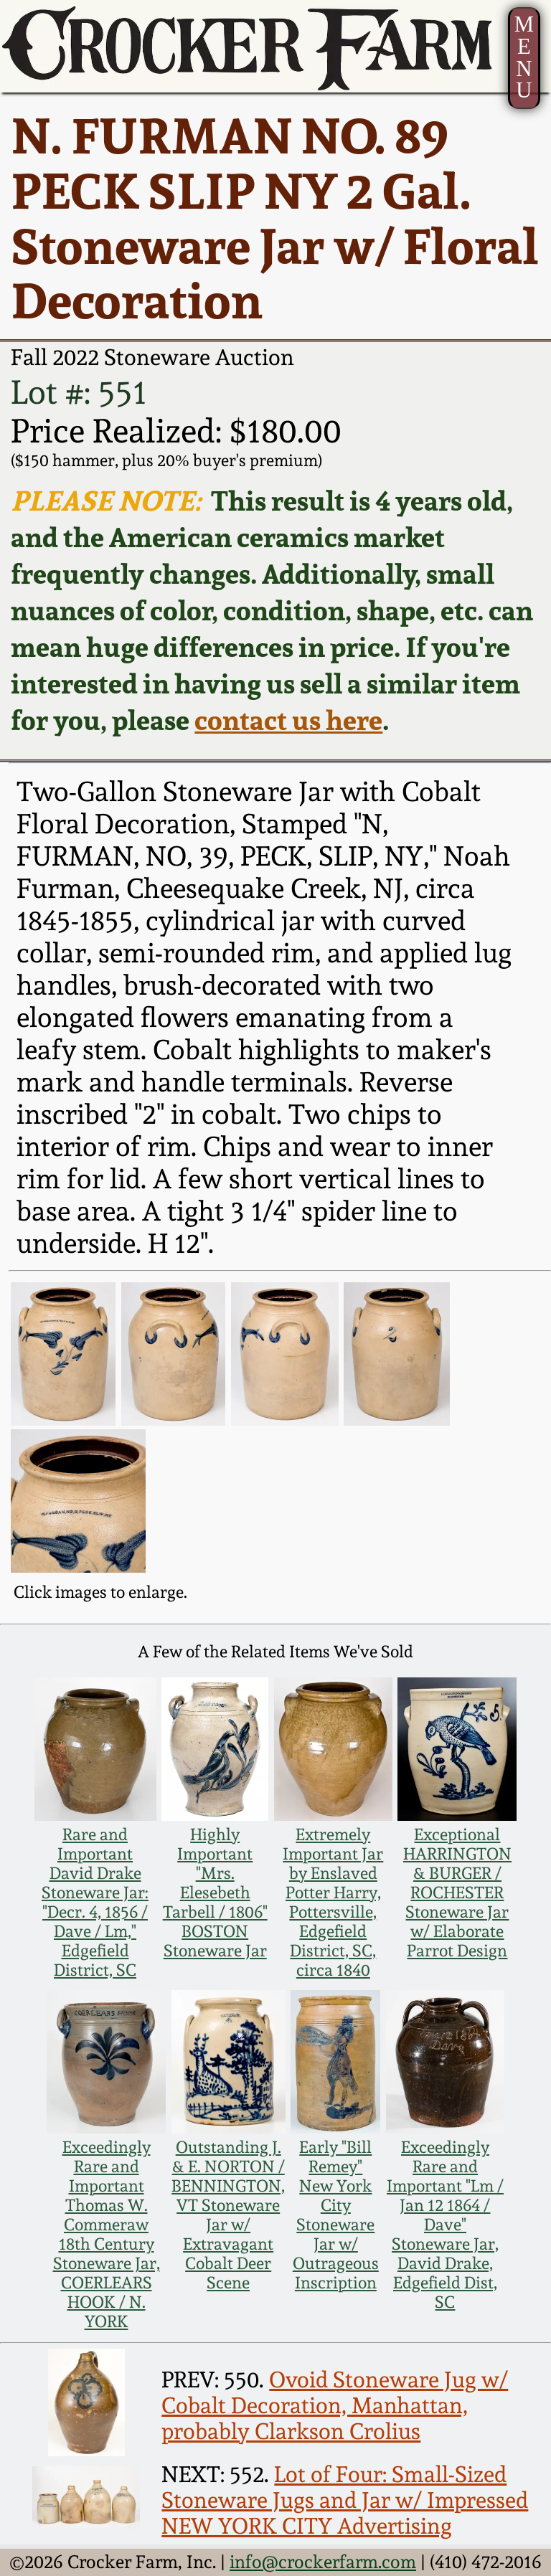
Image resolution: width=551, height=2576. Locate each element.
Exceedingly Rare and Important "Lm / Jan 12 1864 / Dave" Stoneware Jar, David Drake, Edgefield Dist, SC (445, 2224)
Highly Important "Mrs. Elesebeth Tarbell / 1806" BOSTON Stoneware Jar (215, 1892)
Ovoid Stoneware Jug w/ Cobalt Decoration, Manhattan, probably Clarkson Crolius (334, 2405)
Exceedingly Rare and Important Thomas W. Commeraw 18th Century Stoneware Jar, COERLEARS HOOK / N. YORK (106, 2234)
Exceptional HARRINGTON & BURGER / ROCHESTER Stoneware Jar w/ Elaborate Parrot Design (457, 1892)
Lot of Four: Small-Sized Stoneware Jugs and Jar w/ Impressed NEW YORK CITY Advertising (344, 2500)
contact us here (288, 719)
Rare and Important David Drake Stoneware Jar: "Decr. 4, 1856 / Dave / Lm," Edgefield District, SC (95, 1901)
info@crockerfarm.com (323, 2561)
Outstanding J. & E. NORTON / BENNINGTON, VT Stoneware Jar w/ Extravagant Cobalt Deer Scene (228, 2214)
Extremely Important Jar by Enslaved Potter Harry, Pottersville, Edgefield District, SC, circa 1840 (333, 1901)
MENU (524, 57)
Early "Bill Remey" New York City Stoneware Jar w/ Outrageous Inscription (336, 2214)
